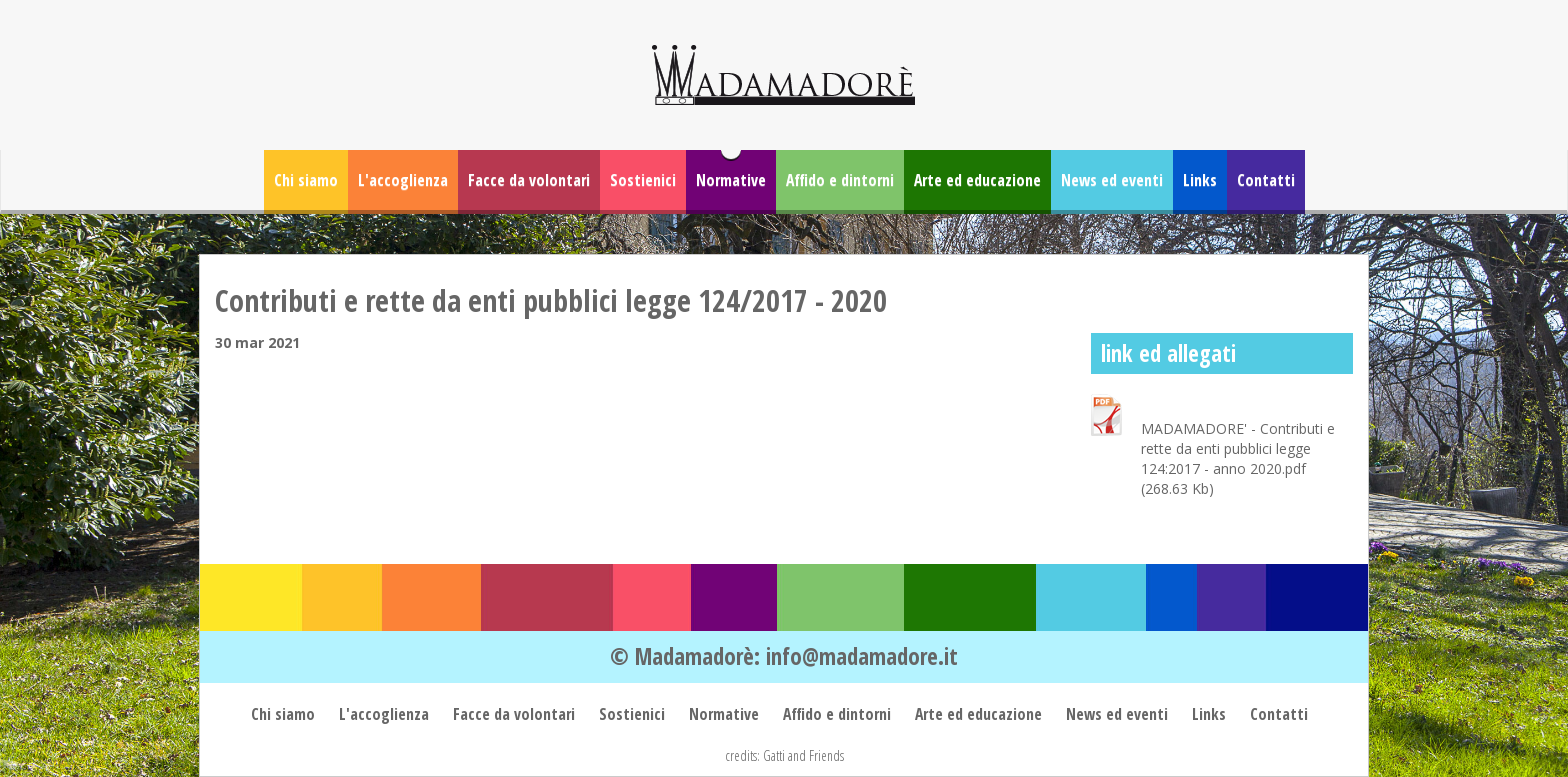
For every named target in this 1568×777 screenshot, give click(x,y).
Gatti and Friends (803, 755)
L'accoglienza (403, 180)
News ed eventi (1112, 180)
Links (1200, 180)
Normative (731, 180)
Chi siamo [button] (306, 180)
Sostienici (643, 180)
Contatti (1266, 180)
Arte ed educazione (977, 180)
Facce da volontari (529, 180)
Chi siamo (285, 714)
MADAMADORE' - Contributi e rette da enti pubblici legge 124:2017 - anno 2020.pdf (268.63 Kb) (1238, 458)
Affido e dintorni (840, 180)
